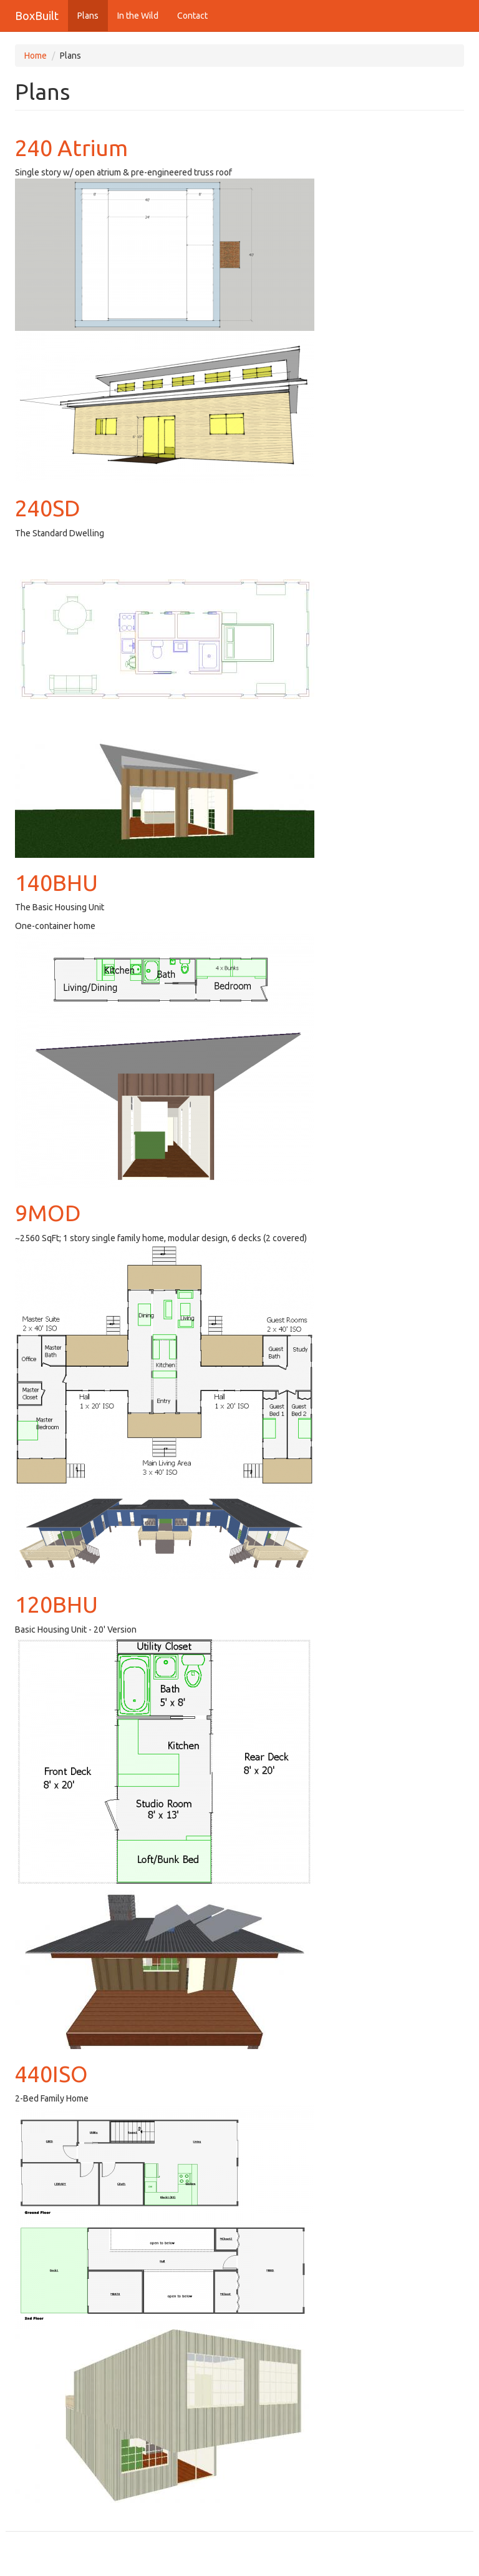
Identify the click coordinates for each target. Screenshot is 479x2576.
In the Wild (137, 16)
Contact (192, 16)
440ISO (51, 2074)
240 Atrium (71, 147)
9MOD (48, 1213)
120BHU (56, 1604)
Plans (88, 16)
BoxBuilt (37, 15)
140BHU (56, 882)
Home (35, 56)
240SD (47, 508)
